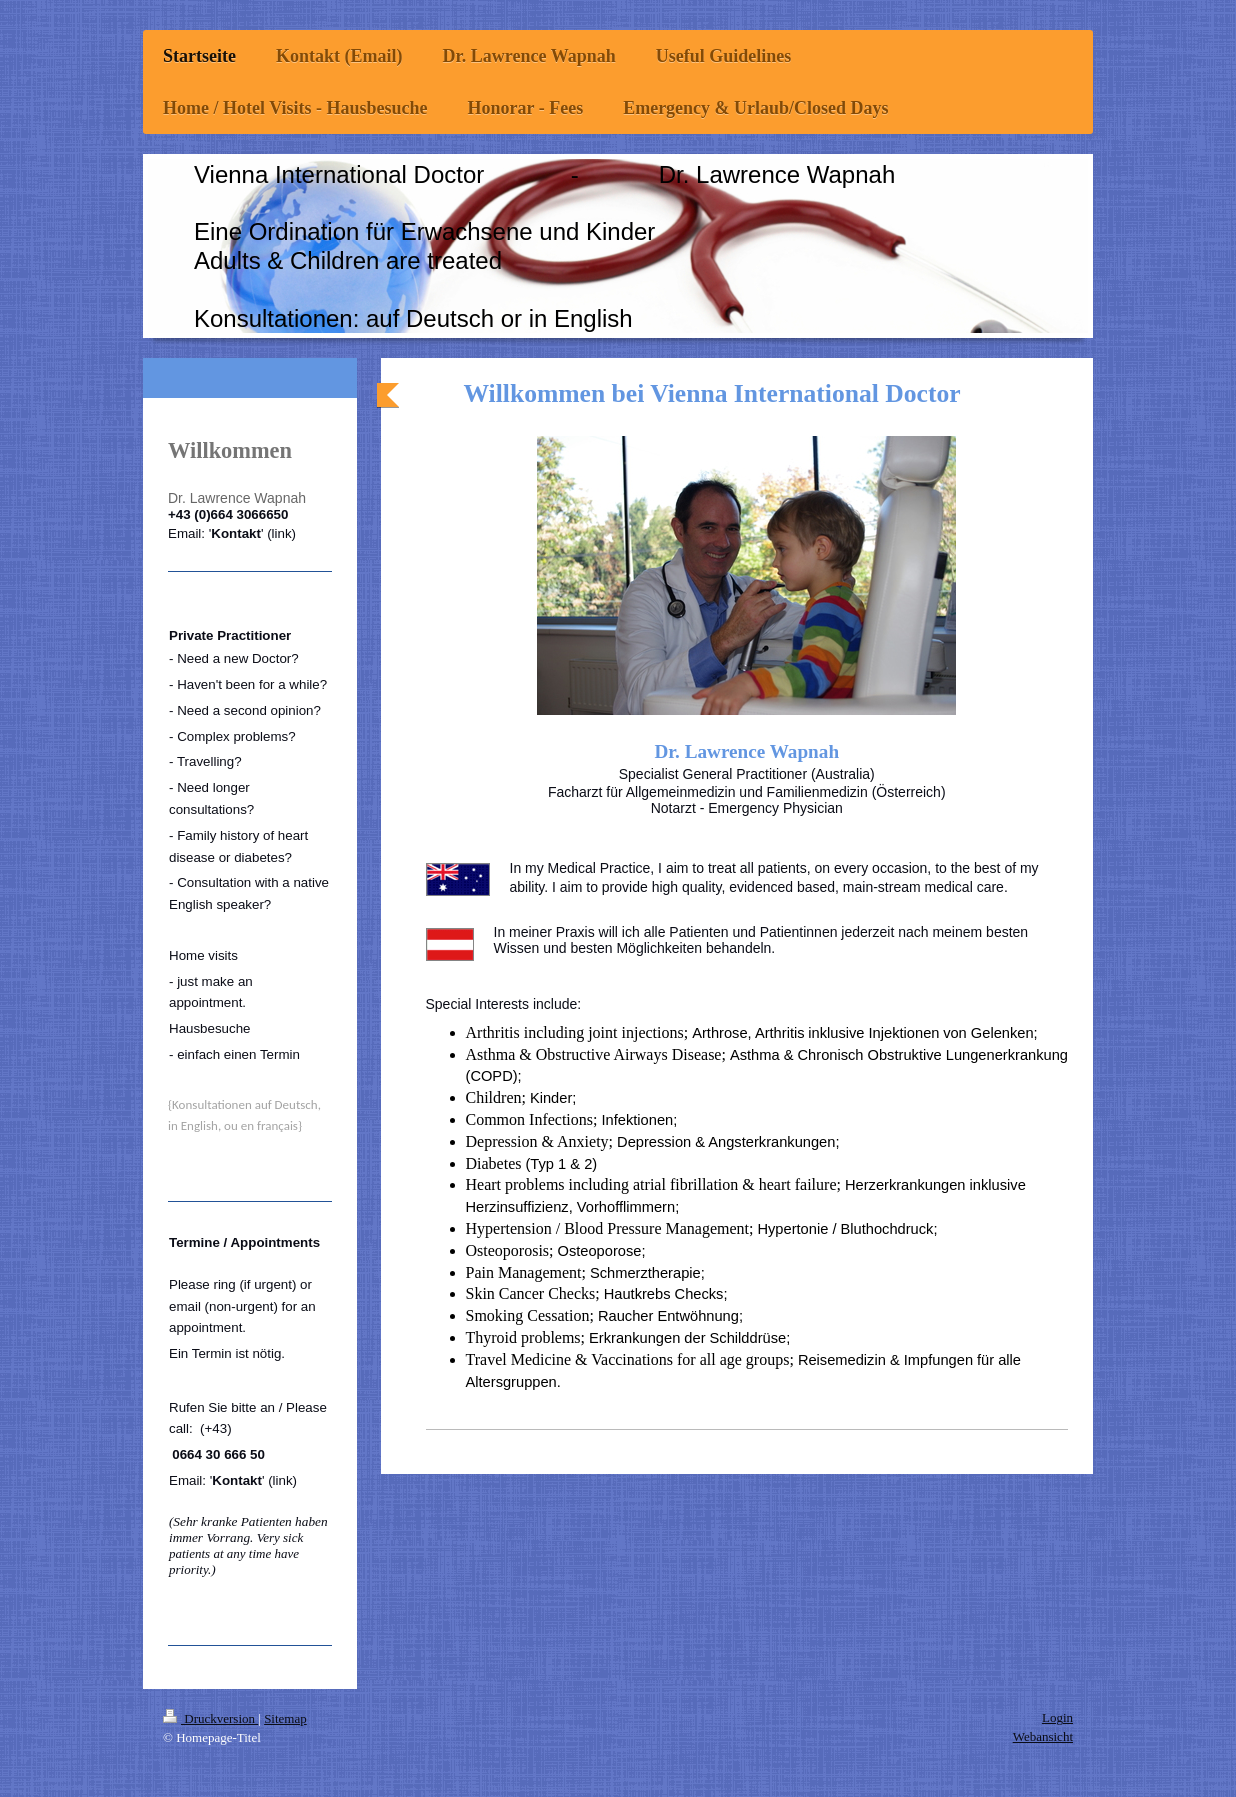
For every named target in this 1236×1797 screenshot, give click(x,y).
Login (1057, 1717)
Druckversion (210, 1718)
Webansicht (1043, 1736)
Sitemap (285, 1718)
